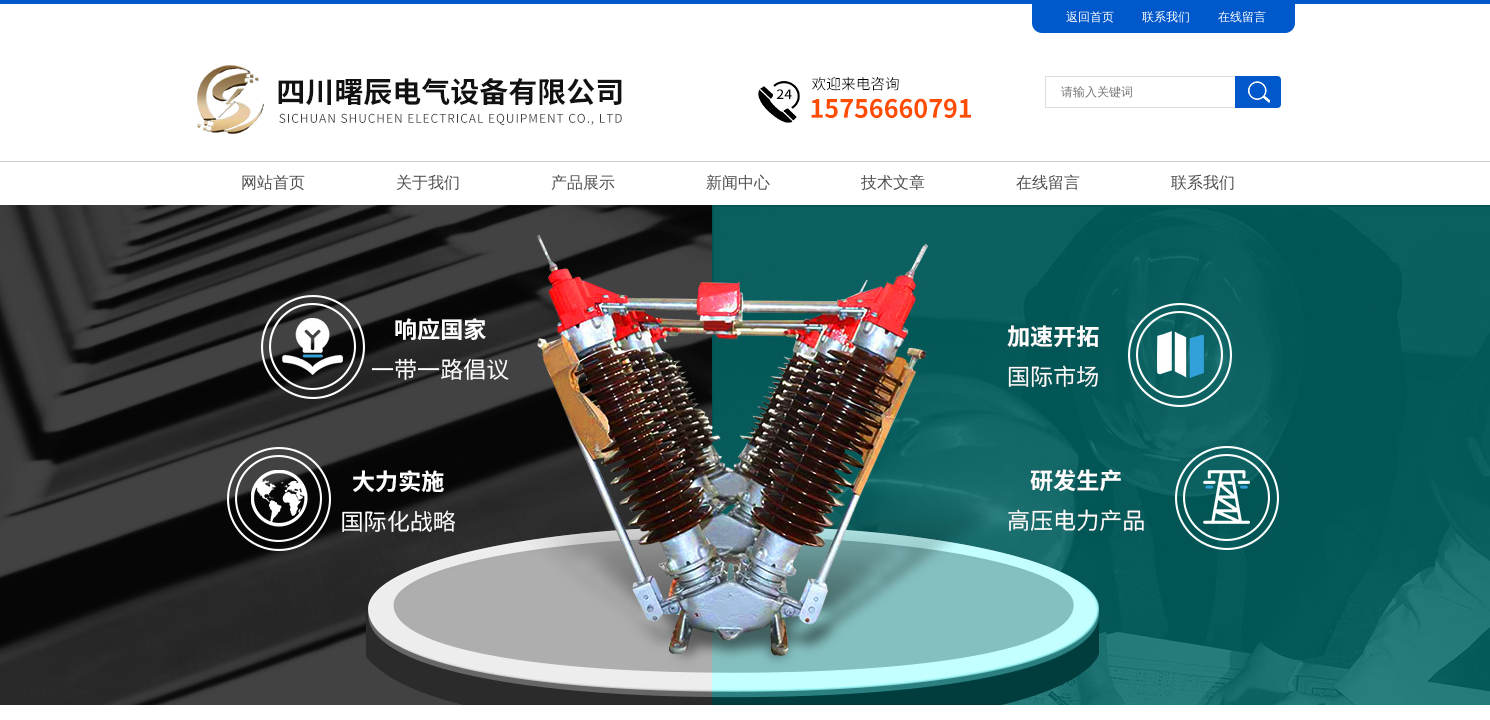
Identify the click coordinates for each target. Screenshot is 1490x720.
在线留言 (1242, 17)
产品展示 (583, 182)
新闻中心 (738, 182)
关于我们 (428, 182)
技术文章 (893, 182)
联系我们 (1166, 17)
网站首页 (273, 182)
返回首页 (1090, 17)
